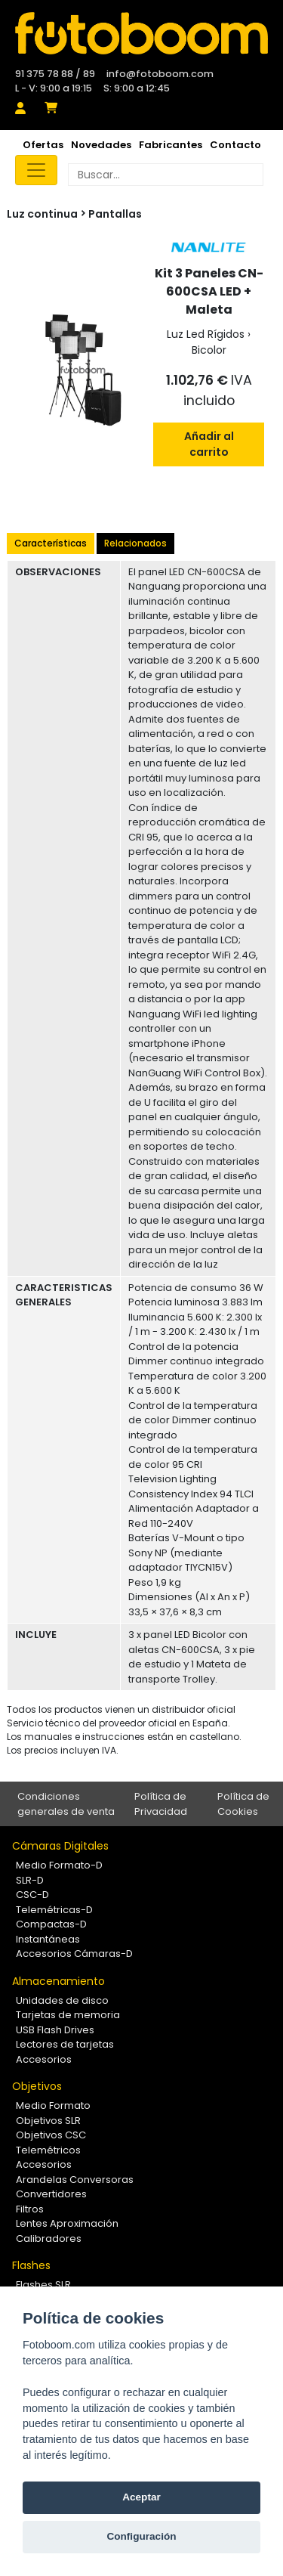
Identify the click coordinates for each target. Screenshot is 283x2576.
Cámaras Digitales (60, 1845)
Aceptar (141, 2497)
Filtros (30, 2209)
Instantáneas (48, 1939)
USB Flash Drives (55, 2030)
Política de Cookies (243, 1804)
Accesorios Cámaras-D (74, 1953)
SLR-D (30, 1880)
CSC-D (32, 1894)
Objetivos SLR (48, 2120)
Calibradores (49, 2238)
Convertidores (51, 2194)
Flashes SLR (43, 2284)
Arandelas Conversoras (75, 2179)
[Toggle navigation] (36, 170)
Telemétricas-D (54, 1910)
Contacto (235, 145)
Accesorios (44, 2059)
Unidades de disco (62, 2000)
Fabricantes (170, 145)
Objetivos (37, 2086)
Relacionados (135, 543)
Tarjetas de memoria (68, 2015)
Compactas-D (51, 1924)
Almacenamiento (58, 1981)
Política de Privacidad (160, 1804)
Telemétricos (48, 2150)
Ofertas (43, 145)
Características (50, 543)
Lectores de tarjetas (65, 2044)
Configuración (141, 2536)
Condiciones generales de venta (66, 1804)
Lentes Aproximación (67, 2223)
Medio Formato (53, 2105)
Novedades (101, 145)
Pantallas (115, 213)
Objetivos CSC (51, 2135)
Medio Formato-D (59, 1865)
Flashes (31, 2265)
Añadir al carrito (209, 444)
